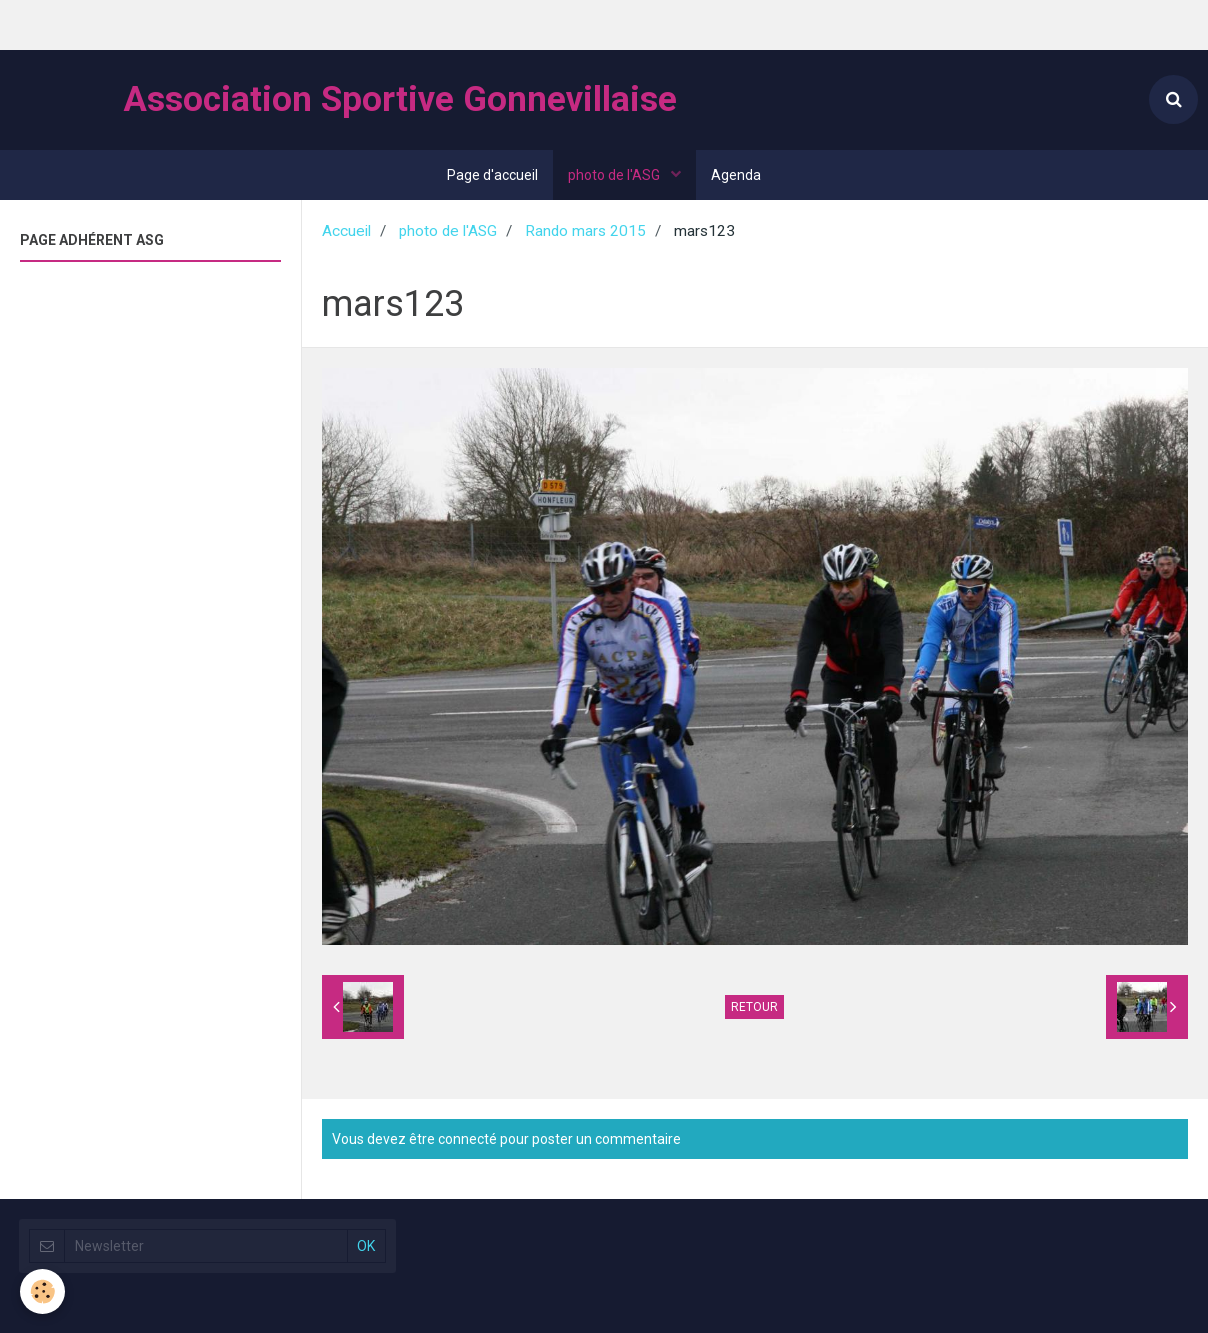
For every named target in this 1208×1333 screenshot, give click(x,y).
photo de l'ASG (615, 175)
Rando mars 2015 (585, 231)
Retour (754, 1007)
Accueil (346, 231)
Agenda (736, 175)
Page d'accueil (492, 175)
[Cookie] (42, 1291)
